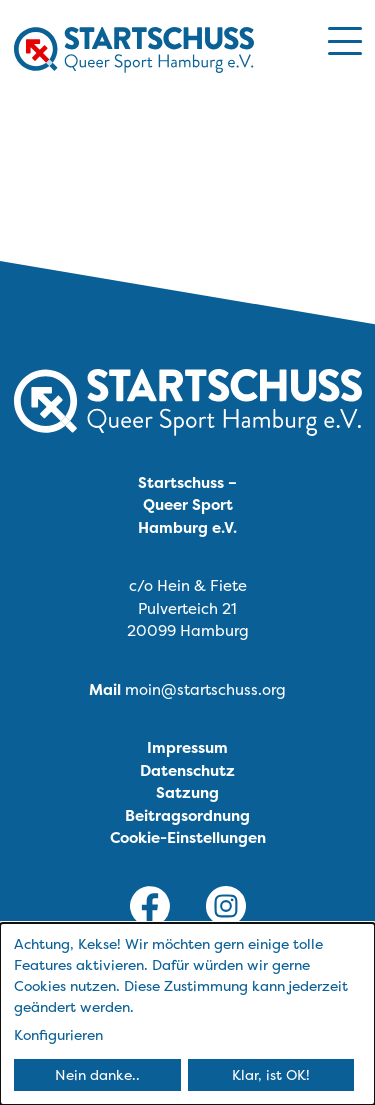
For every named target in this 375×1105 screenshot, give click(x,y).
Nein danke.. (97, 1074)
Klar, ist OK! (271, 1074)
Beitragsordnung (187, 815)
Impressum (187, 747)
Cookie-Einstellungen (188, 837)
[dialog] (187, 1014)
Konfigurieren (58, 1034)
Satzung (187, 792)
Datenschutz (187, 770)
